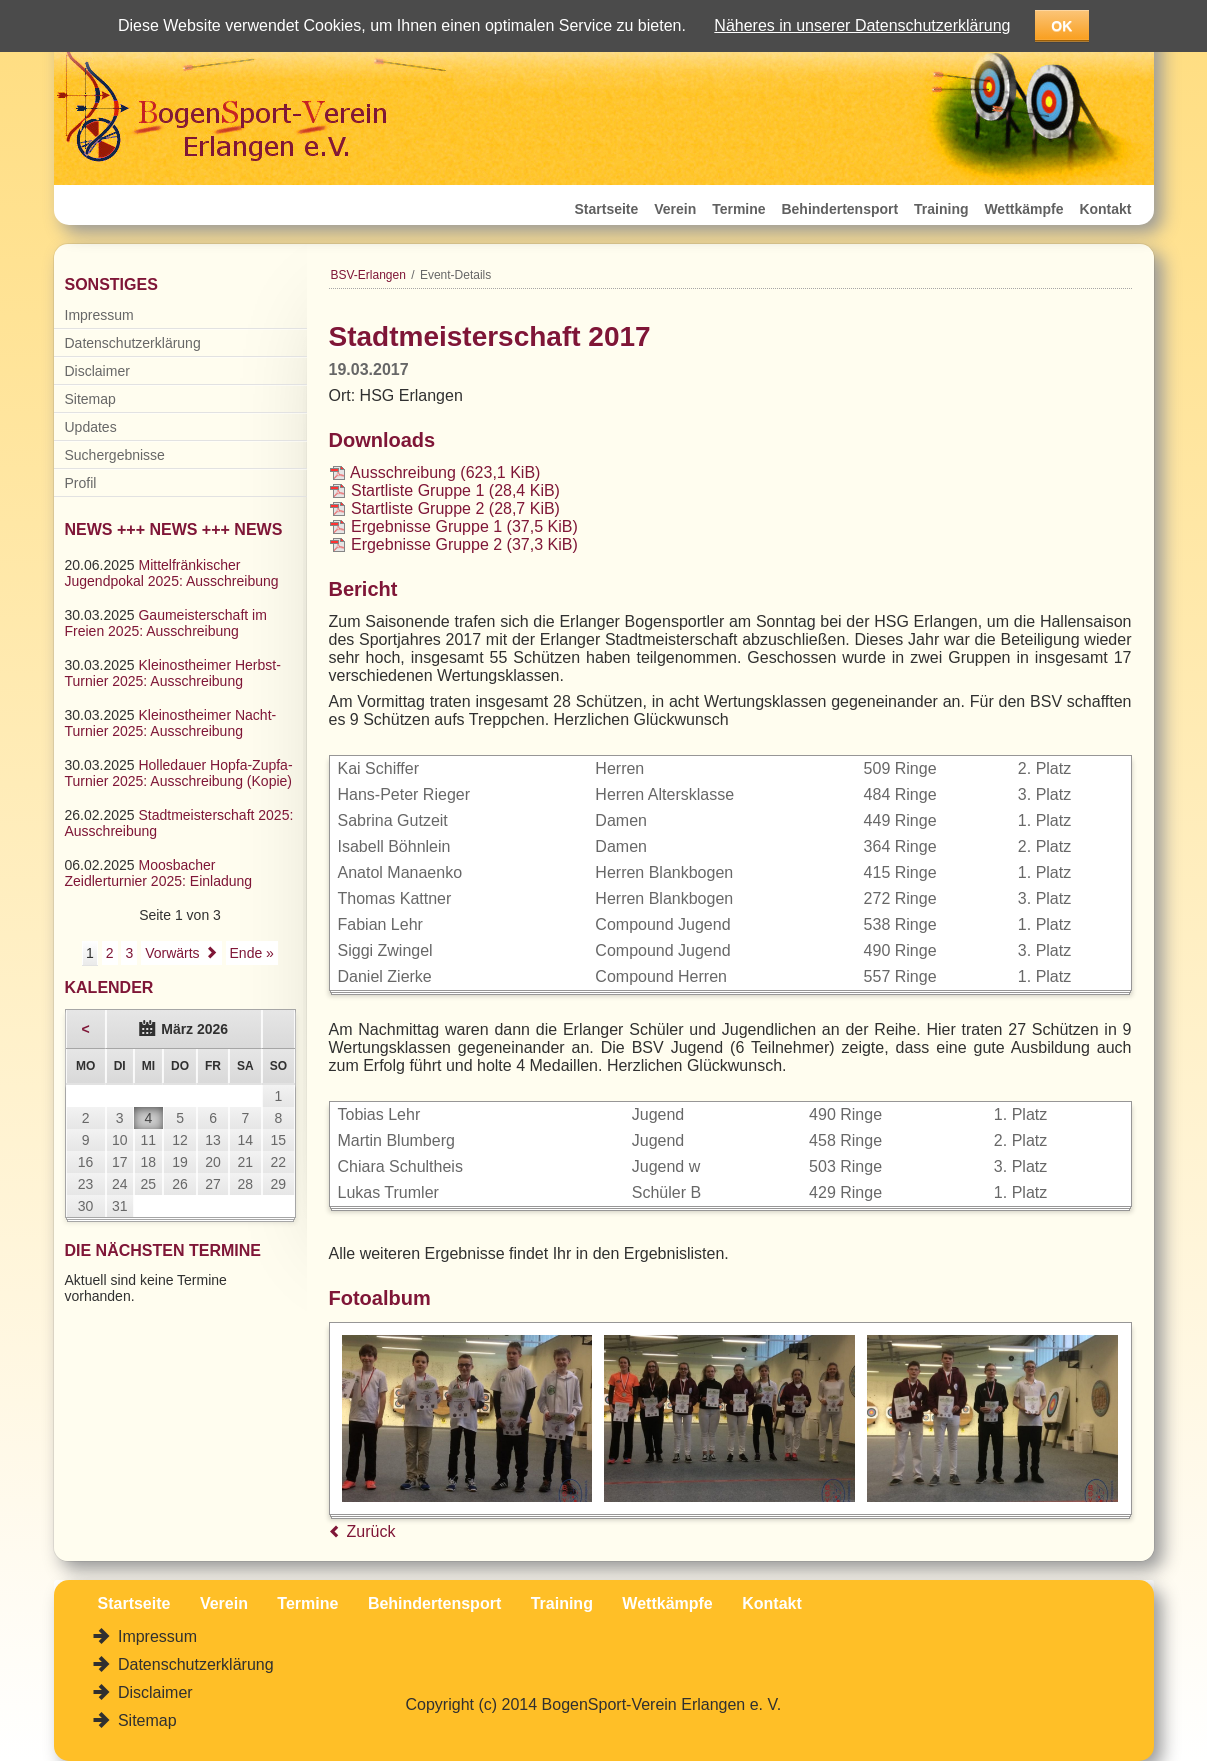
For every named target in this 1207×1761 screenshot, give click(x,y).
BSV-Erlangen (368, 275)
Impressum (99, 315)
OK (1061, 26)
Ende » (252, 953)
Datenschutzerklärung (133, 343)
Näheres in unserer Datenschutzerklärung (862, 25)
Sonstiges (111, 284)
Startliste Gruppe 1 (455, 490)
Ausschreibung (445, 472)
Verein (675, 209)
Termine (738, 209)
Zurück (371, 1531)
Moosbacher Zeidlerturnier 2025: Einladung (159, 873)
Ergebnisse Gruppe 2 (464, 544)
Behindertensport (839, 209)
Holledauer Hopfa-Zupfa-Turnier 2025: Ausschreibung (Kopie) (179, 773)
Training (941, 209)
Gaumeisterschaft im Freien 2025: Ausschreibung (166, 623)
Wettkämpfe (1023, 209)
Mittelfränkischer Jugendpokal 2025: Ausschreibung (172, 573)
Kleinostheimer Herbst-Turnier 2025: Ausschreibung (173, 673)
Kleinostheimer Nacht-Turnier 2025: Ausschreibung (171, 723)
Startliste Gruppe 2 (455, 508)
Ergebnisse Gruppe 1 (464, 526)
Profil (81, 483)
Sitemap (90, 399)
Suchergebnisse (115, 455)
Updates (91, 427)
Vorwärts (172, 953)
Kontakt (1105, 209)
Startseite (607, 209)
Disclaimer (97, 371)
